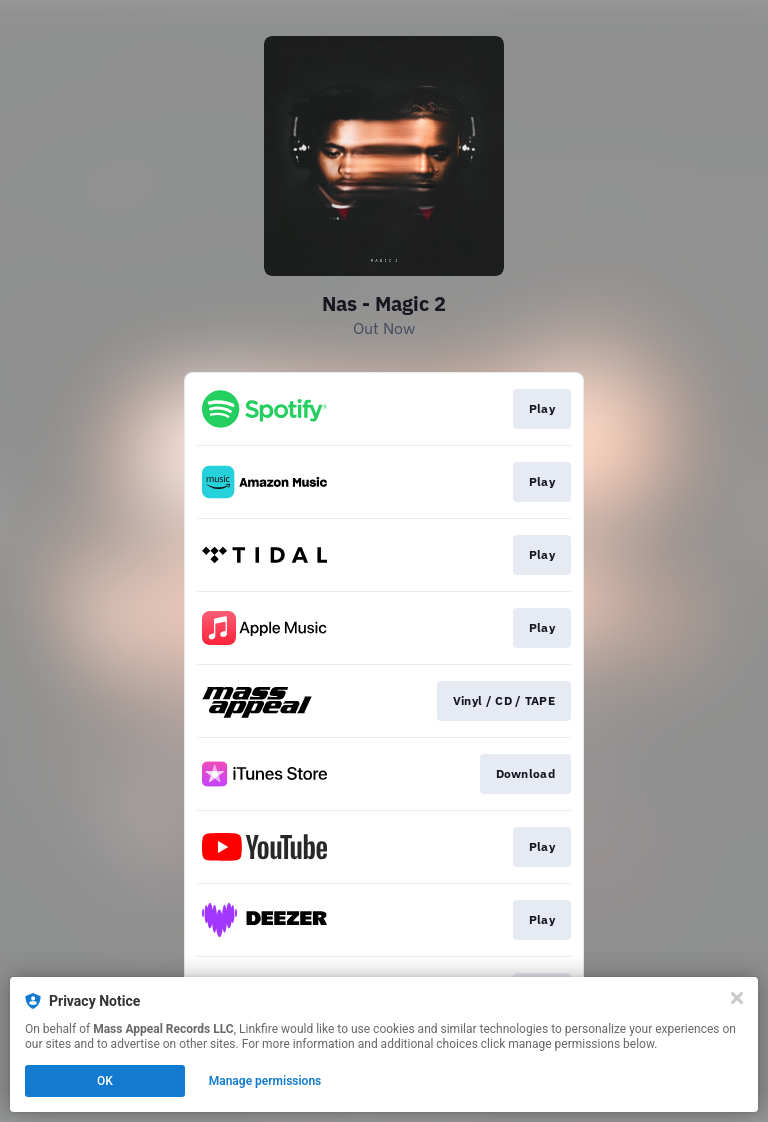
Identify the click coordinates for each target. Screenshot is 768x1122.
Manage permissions (265, 1081)
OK (105, 1081)
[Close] (737, 998)
